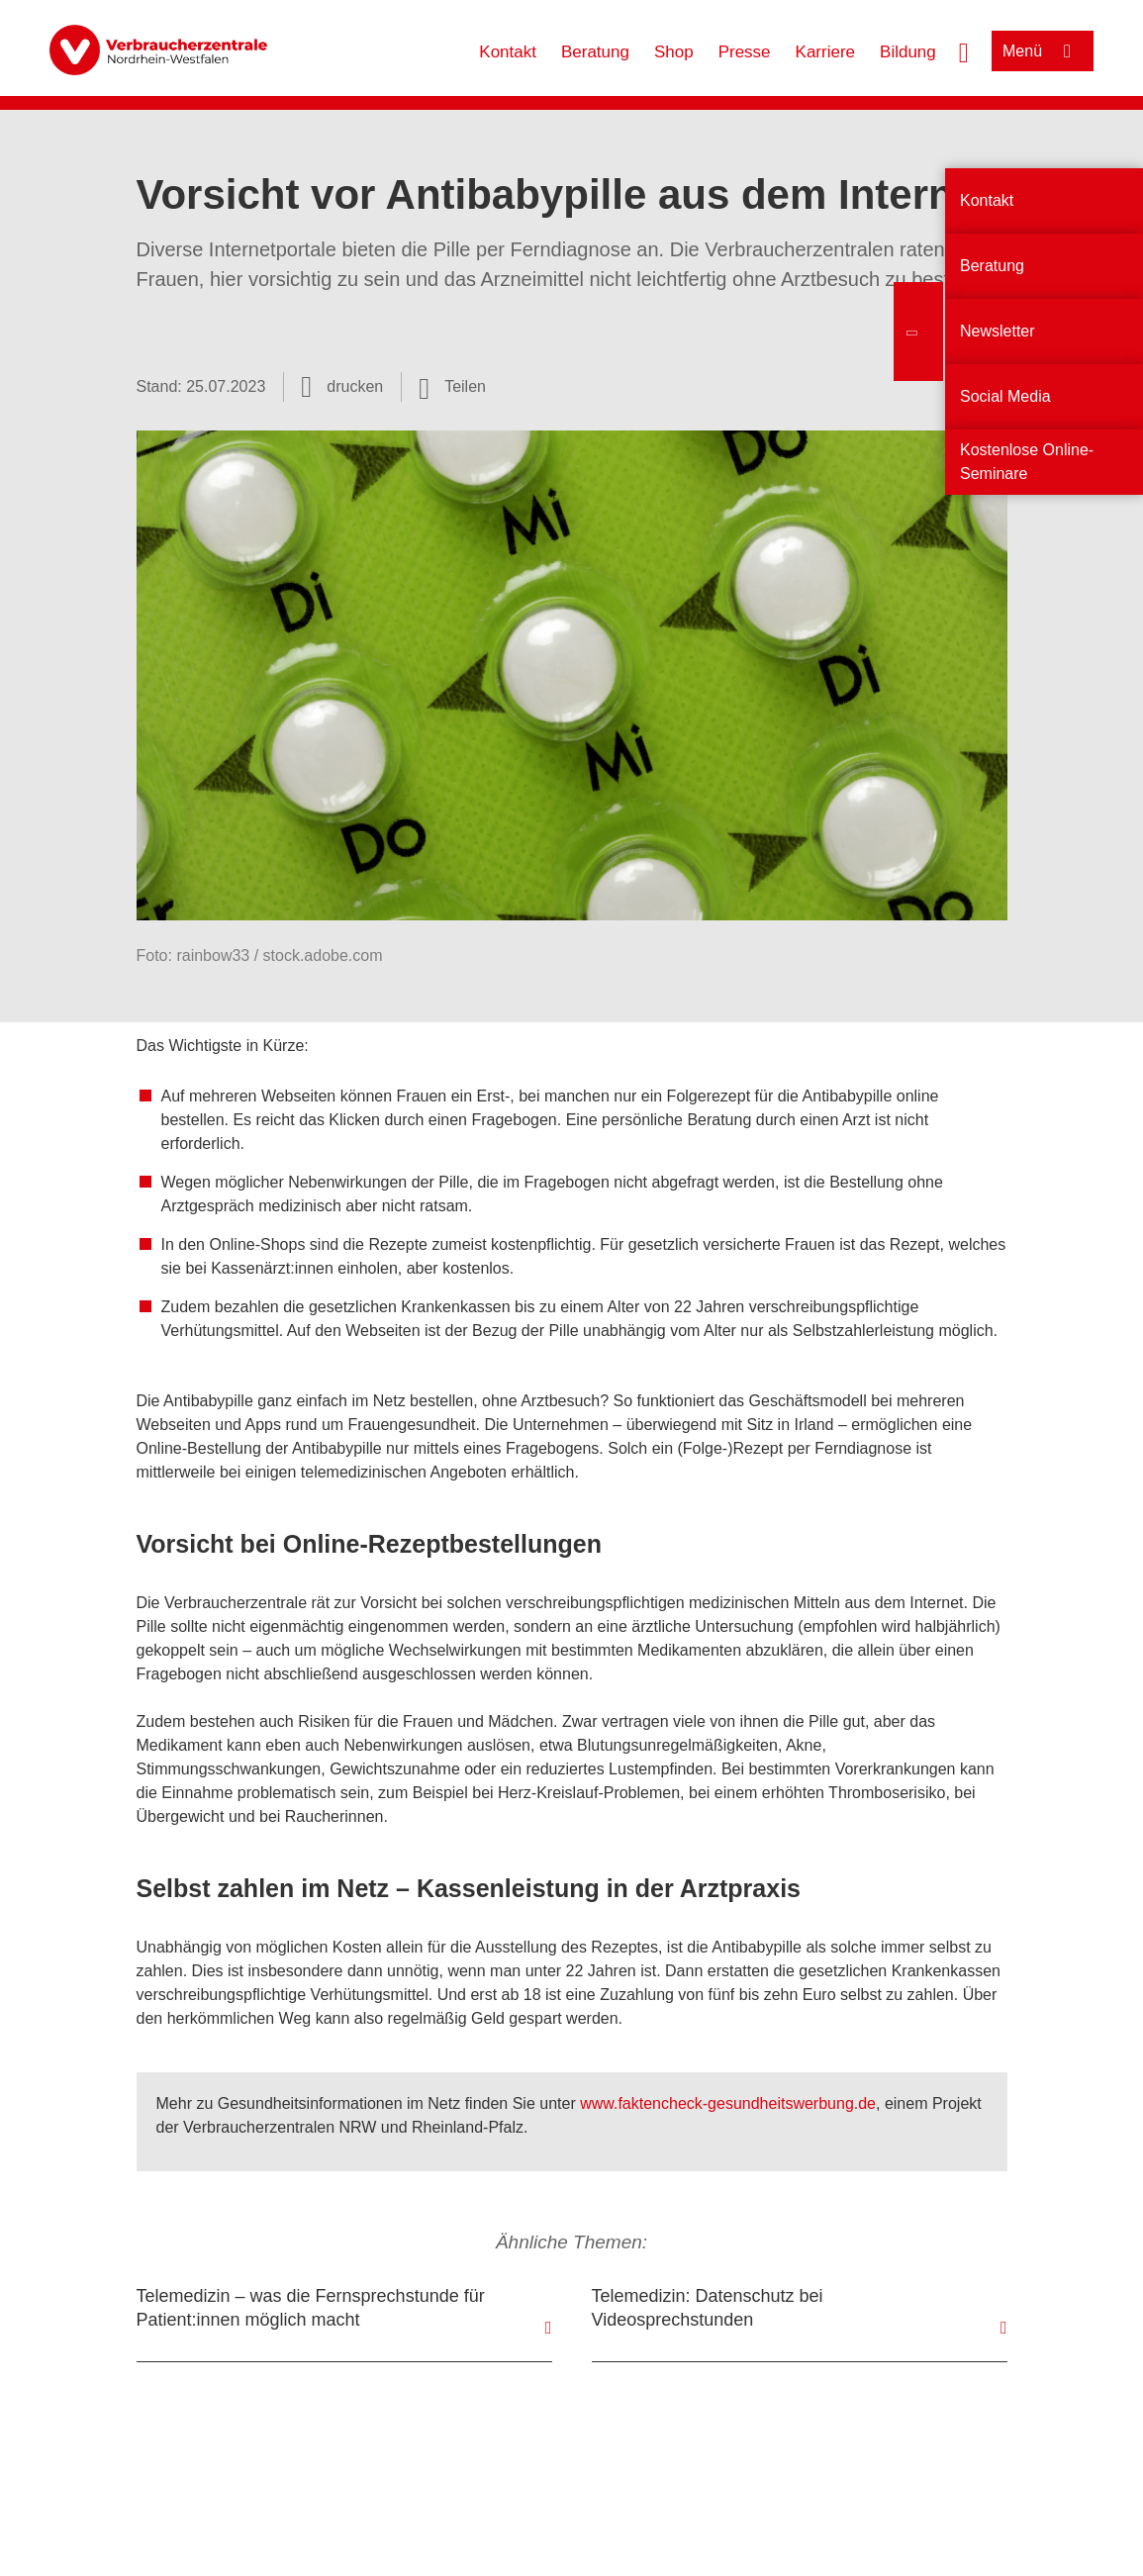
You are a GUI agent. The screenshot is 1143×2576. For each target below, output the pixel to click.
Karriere (825, 52)
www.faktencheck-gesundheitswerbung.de (728, 2103)
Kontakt (507, 52)
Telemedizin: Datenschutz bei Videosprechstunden (707, 2308)
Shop (674, 52)
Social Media (1005, 396)
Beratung (595, 52)
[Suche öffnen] (964, 50)
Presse (744, 52)
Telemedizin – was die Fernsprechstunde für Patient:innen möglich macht (311, 2308)
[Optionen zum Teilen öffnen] (452, 387)
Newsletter (997, 331)
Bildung (908, 52)
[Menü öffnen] (1043, 51)
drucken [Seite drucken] (355, 386)
